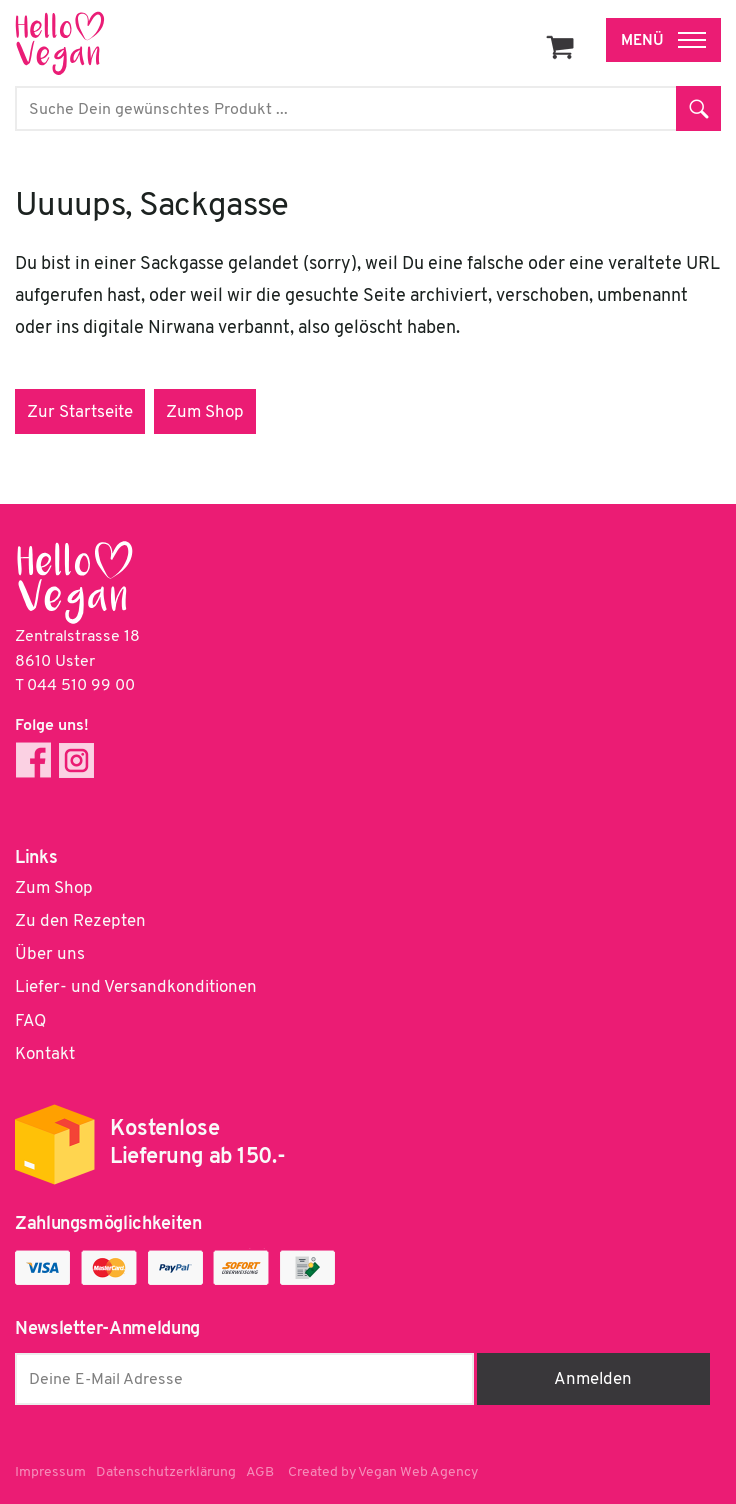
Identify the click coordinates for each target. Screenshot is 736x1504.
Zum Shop (205, 412)
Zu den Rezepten (80, 921)
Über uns (50, 954)
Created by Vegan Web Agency (383, 1472)
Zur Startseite (80, 412)
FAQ (30, 1021)
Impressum (50, 1472)
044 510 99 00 (81, 686)
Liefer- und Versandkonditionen (136, 987)
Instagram (76, 760)
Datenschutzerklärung (166, 1472)
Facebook (33, 760)
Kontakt (45, 1054)
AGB (260, 1472)
